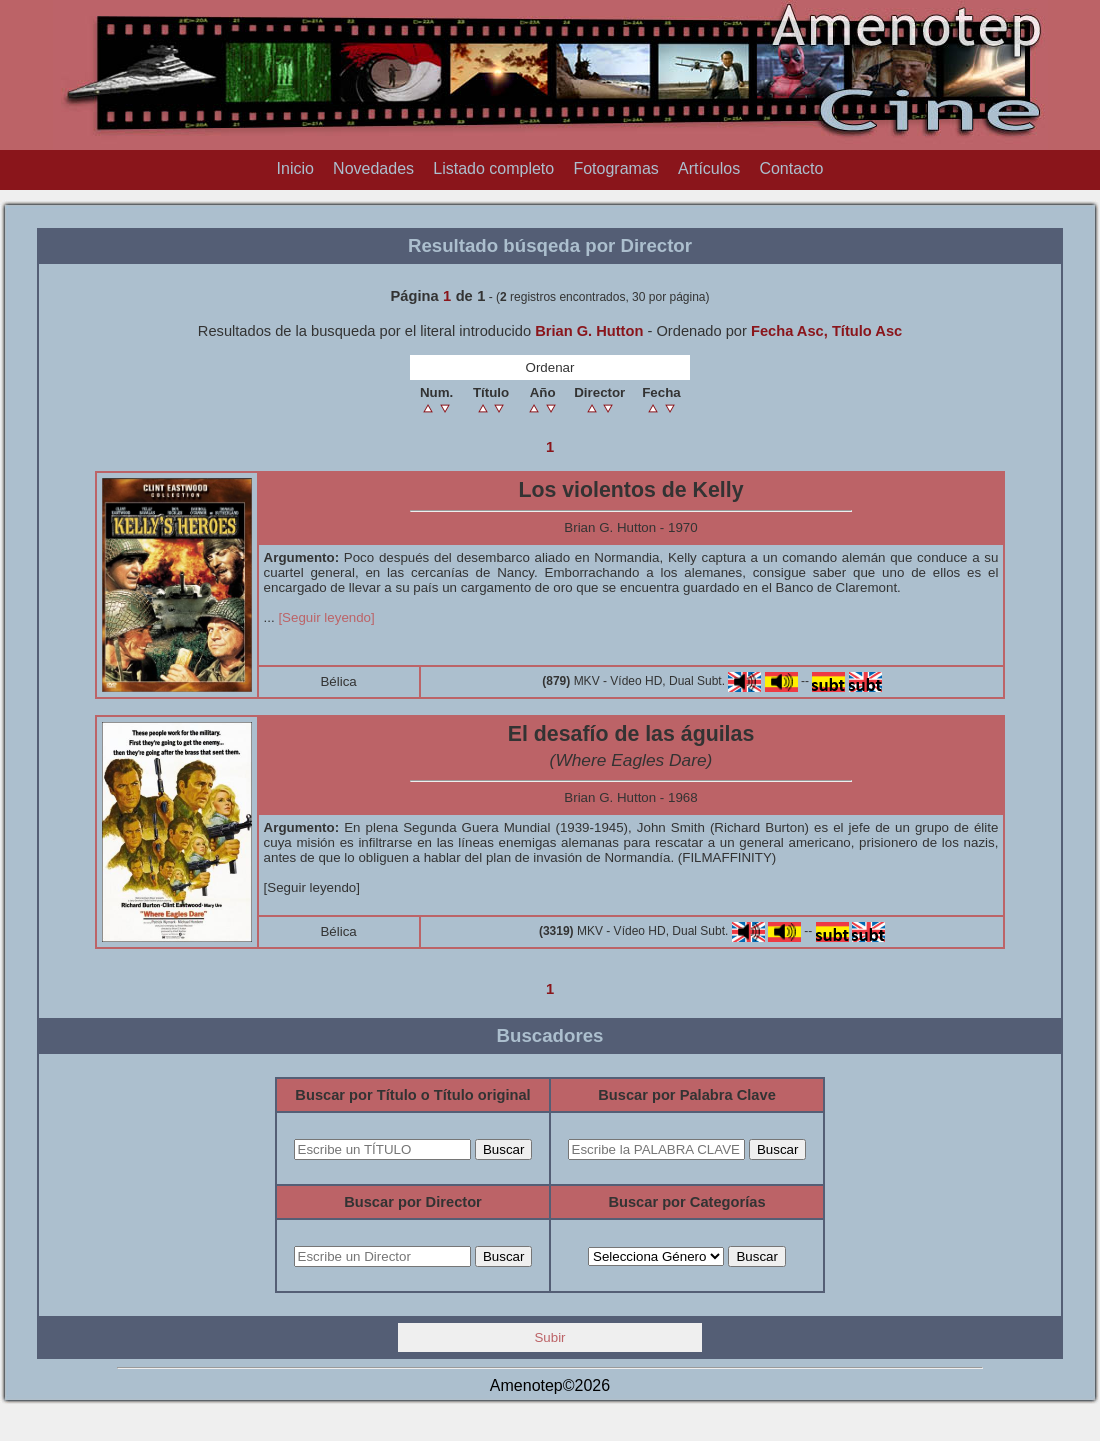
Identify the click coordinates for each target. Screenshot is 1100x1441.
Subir (549, 1337)
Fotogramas (615, 168)
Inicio (295, 168)
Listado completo (493, 168)
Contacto (791, 168)
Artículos (709, 168)
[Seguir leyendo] (326, 617)
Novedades (373, 168)
